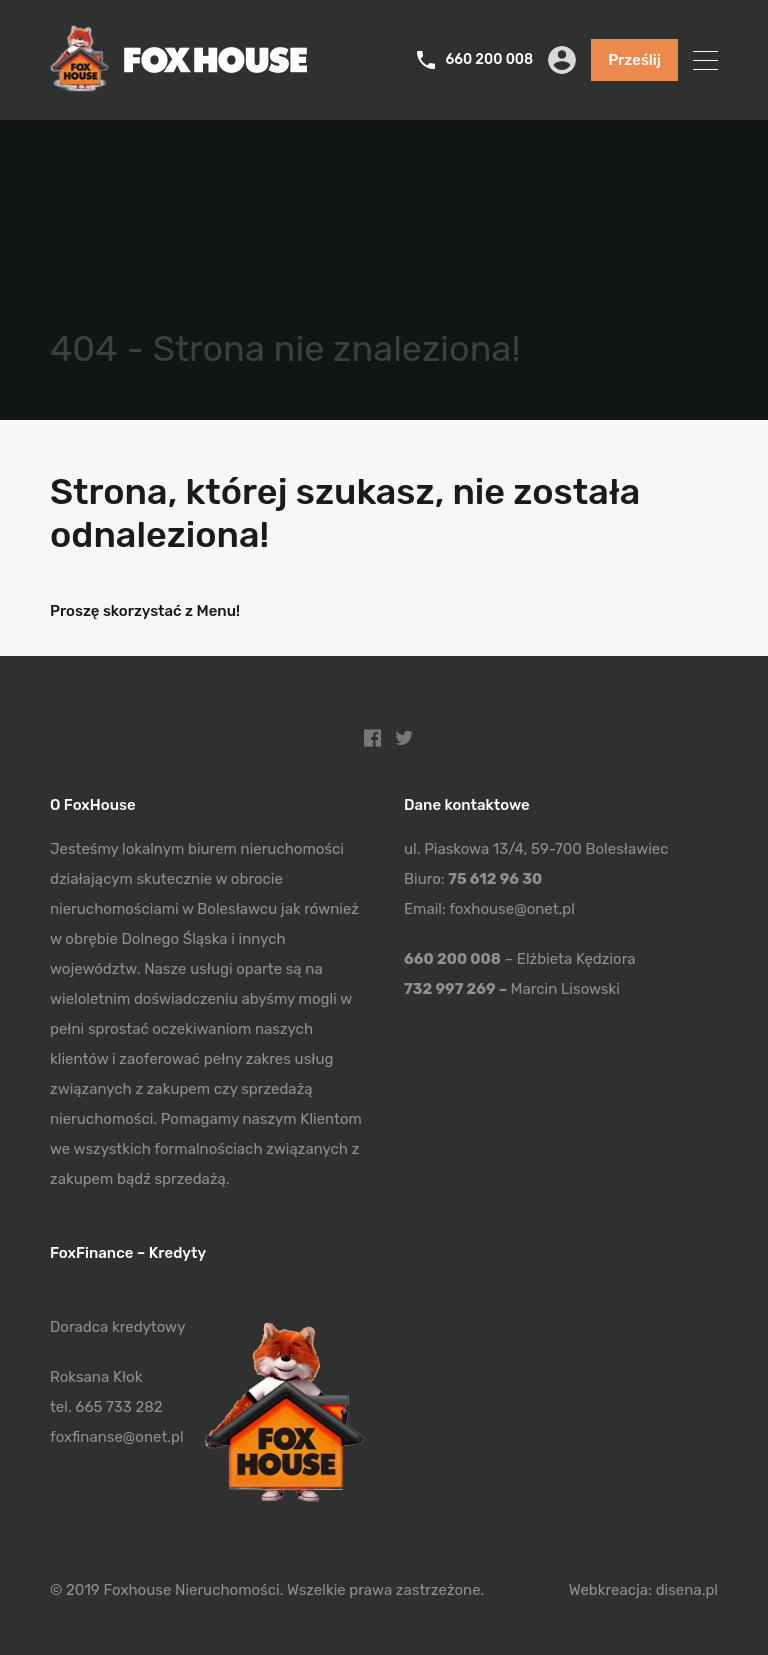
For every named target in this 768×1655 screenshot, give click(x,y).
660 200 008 (489, 60)
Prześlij (634, 60)
